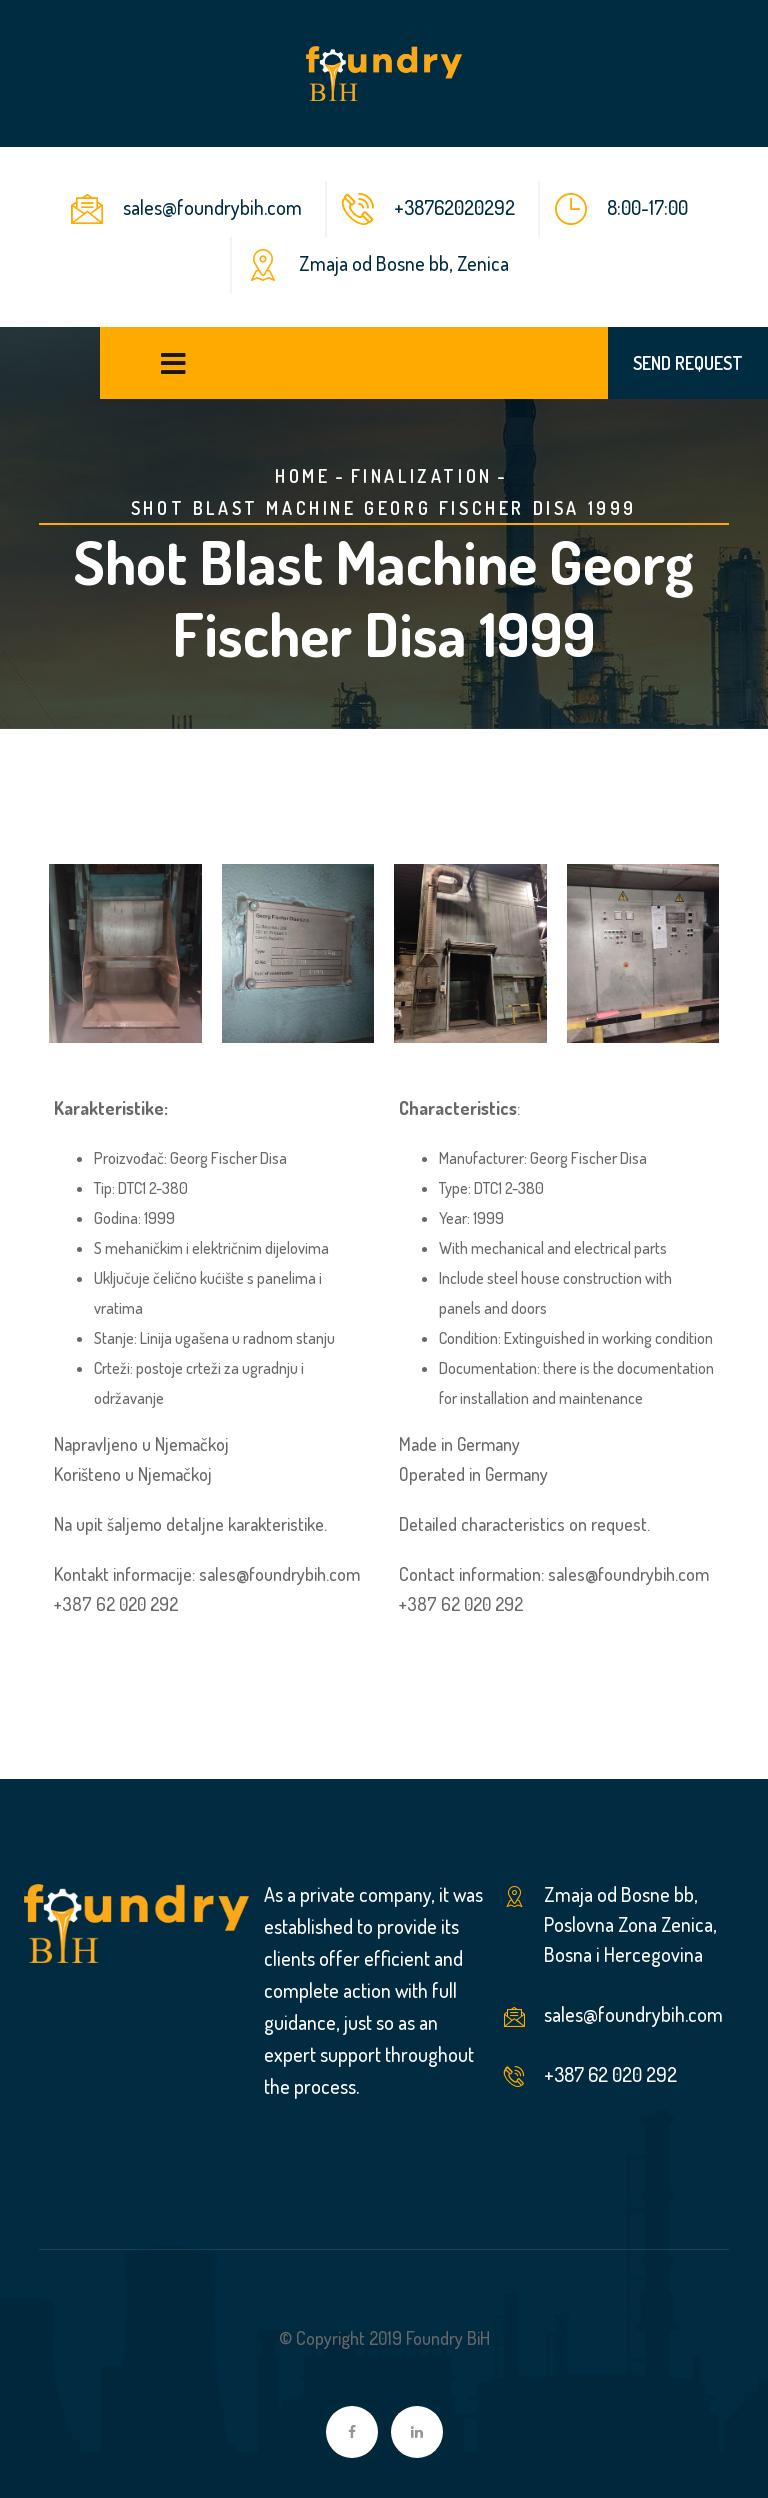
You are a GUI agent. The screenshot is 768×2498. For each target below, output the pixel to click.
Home (302, 476)
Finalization (422, 476)
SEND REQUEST (688, 363)
